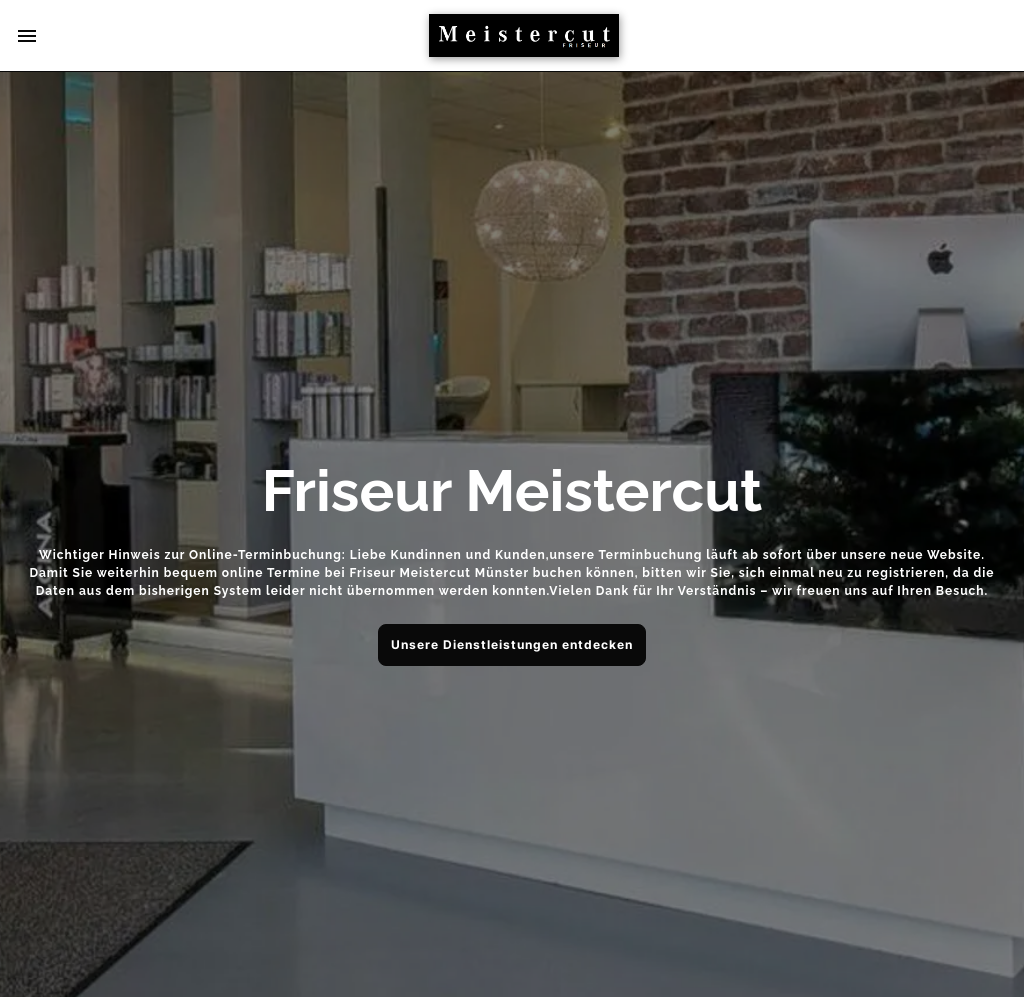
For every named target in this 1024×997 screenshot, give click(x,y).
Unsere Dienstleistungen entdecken (512, 644)
